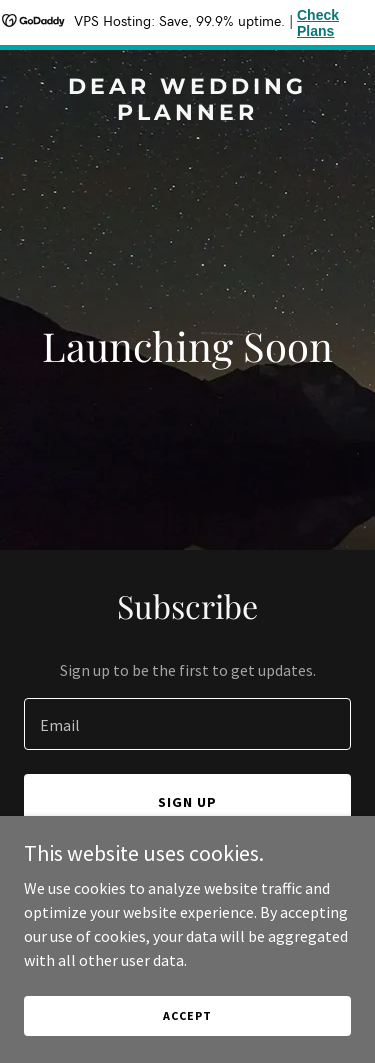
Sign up (187, 802)
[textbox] (187, 724)
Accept (187, 1015)
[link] (187, 114)
